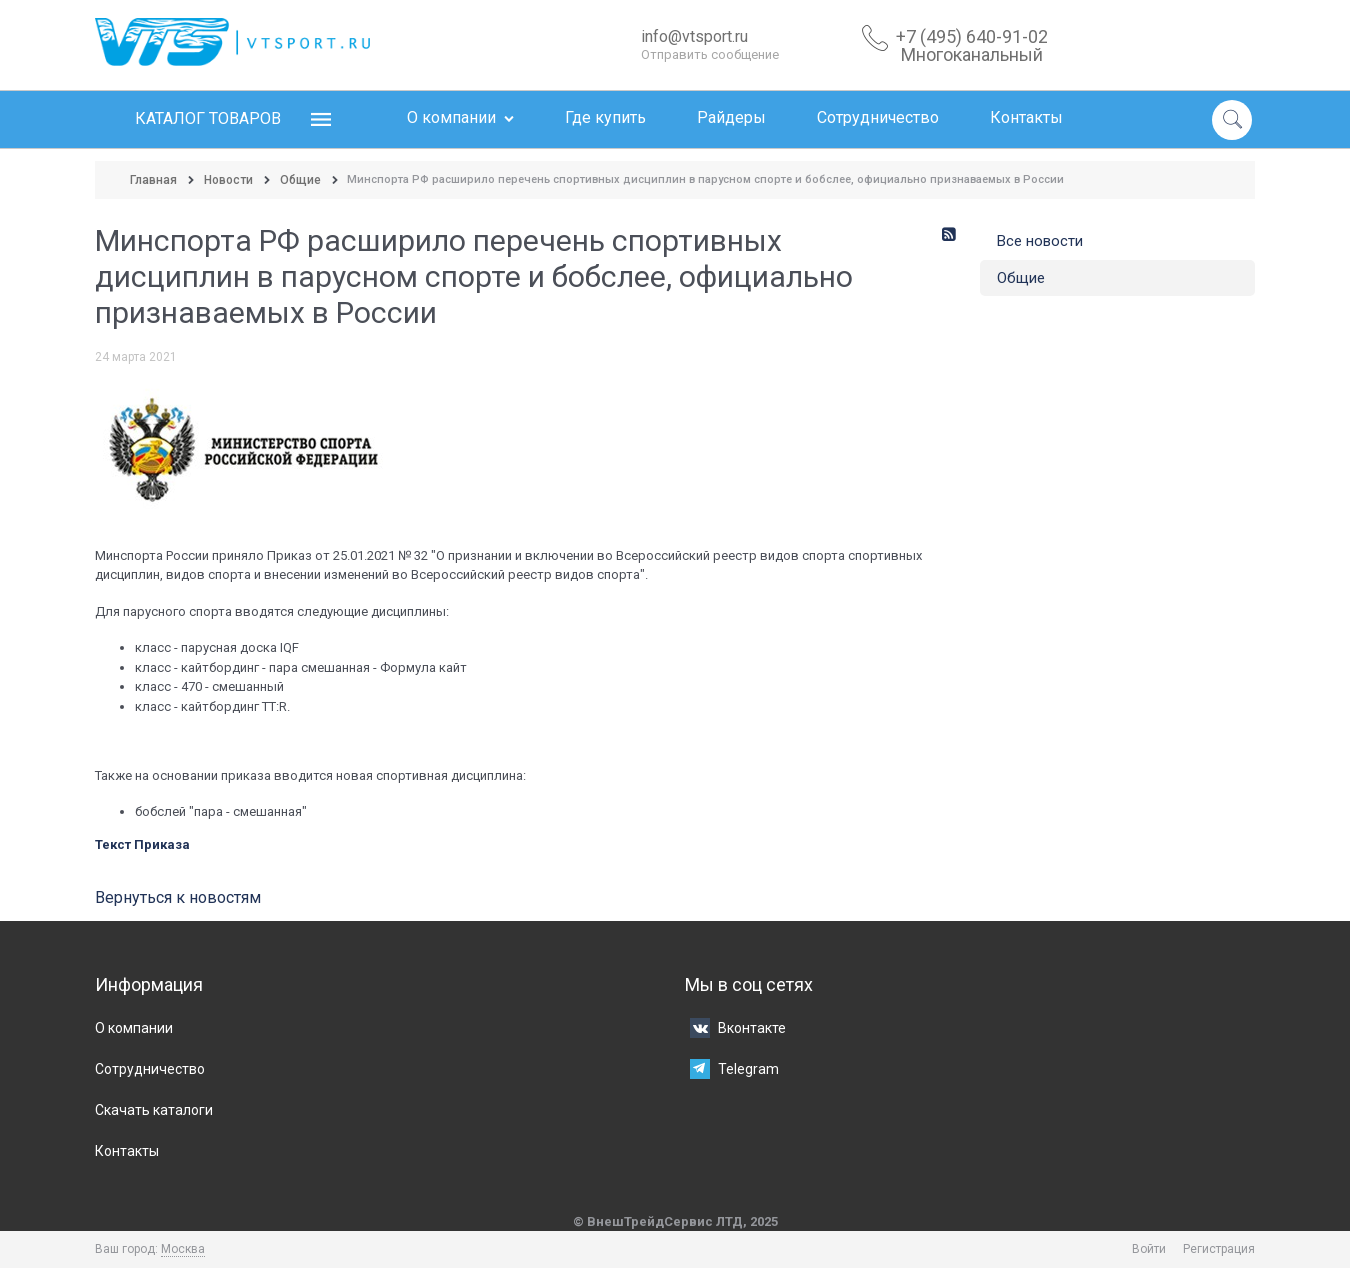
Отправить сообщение (710, 54)
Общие (1021, 278)
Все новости (1040, 241)
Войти (1149, 1249)
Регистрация (1219, 1249)
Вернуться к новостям (178, 897)
